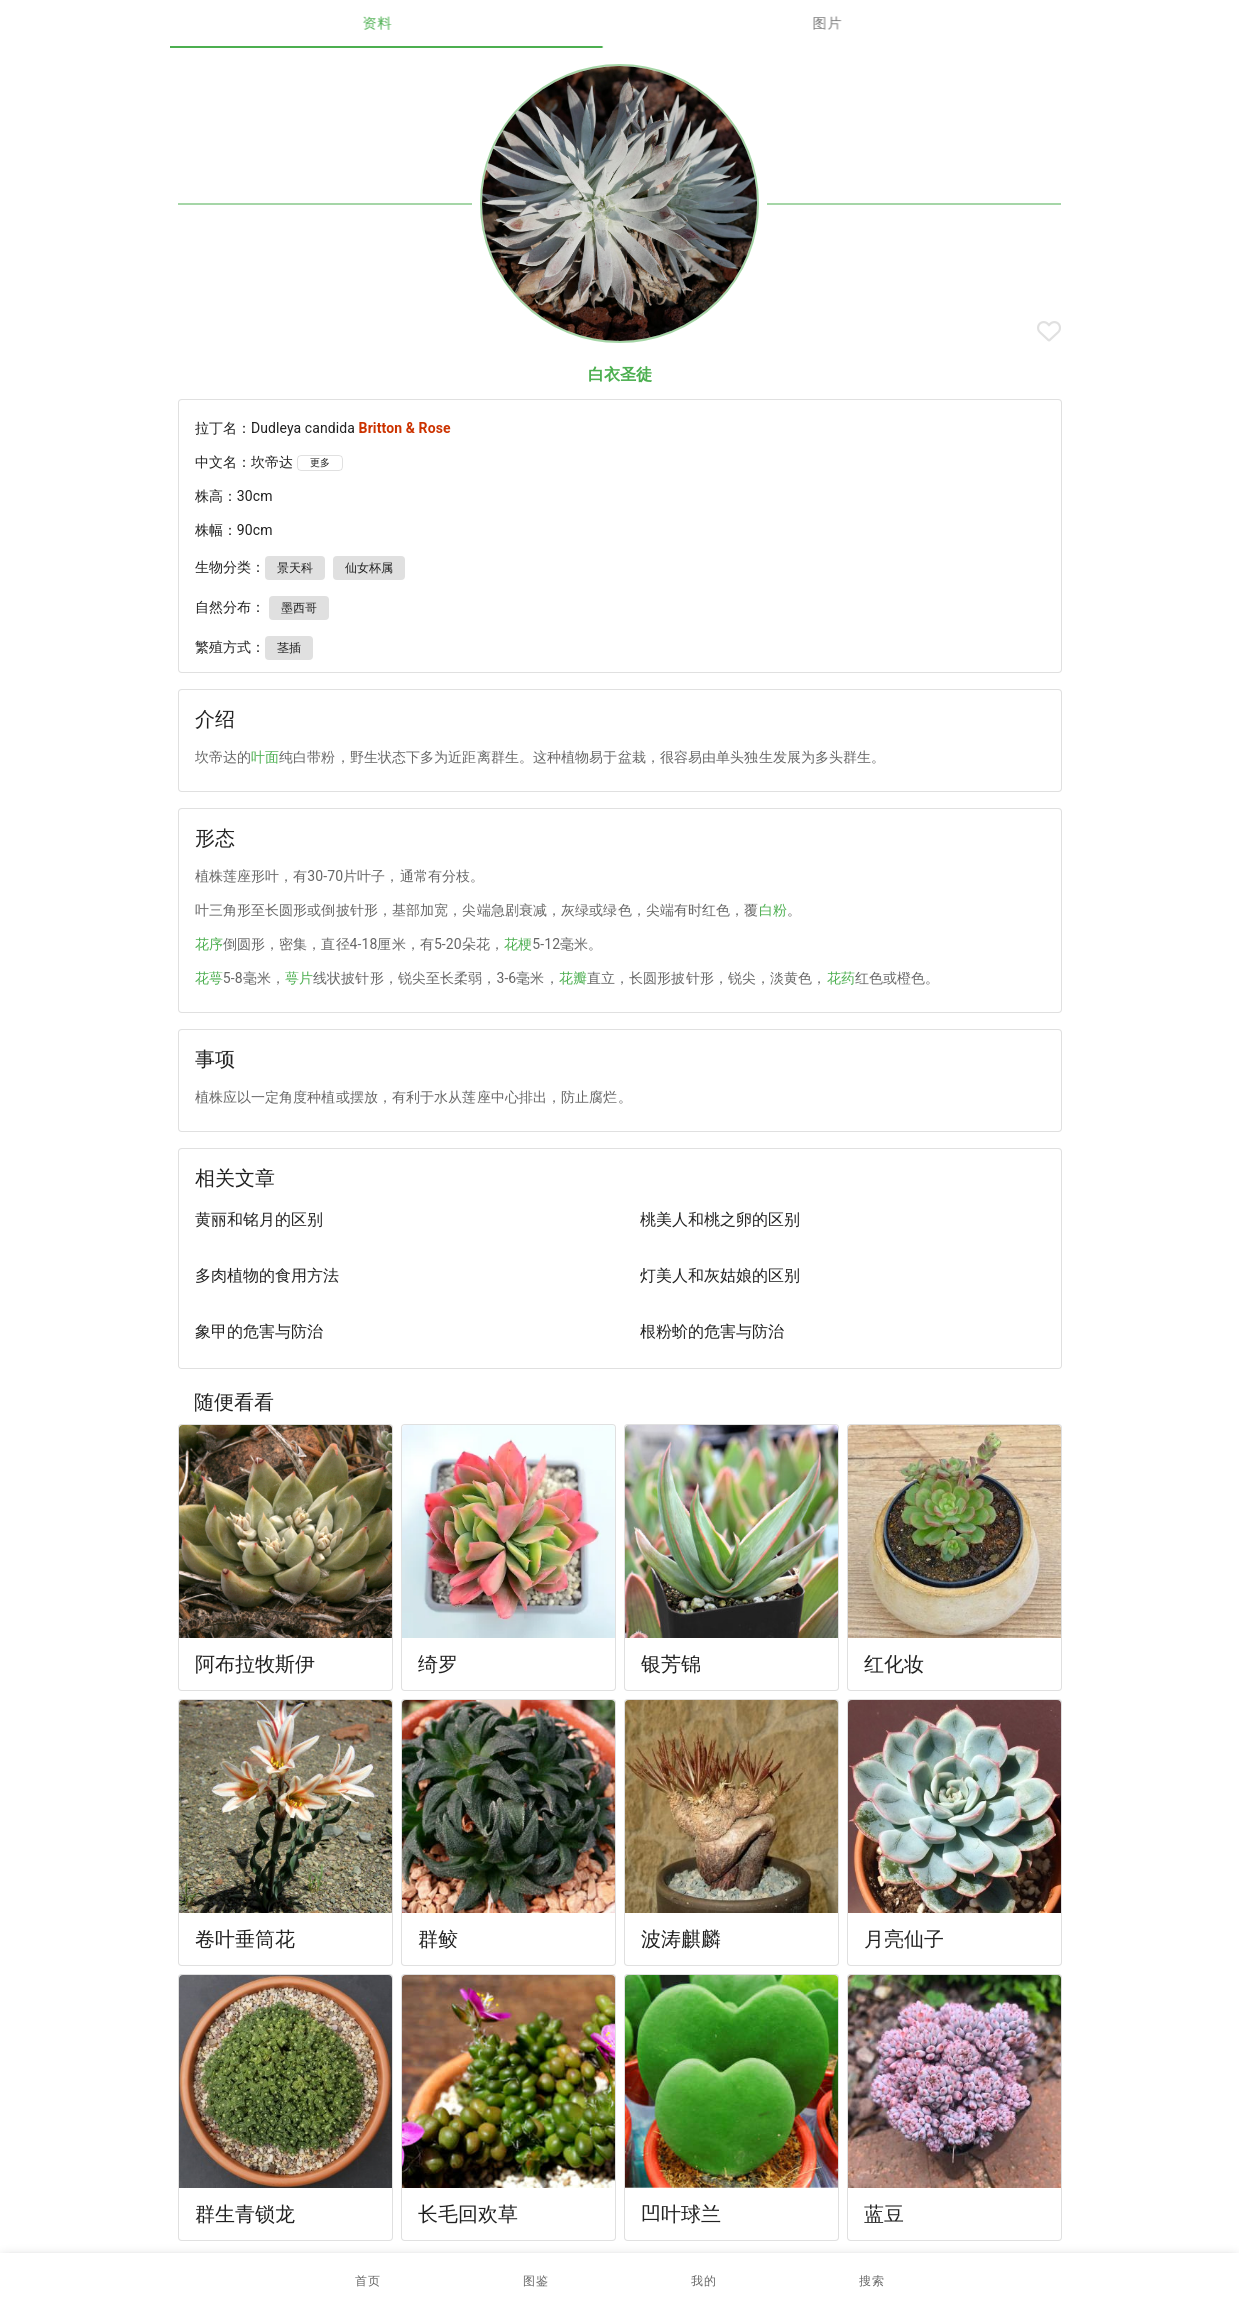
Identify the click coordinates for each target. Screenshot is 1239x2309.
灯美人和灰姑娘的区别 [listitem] (720, 1275)
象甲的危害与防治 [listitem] (259, 1331)
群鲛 (438, 1939)
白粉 (773, 910)
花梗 (518, 944)
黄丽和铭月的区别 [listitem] (259, 1219)
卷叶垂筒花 (245, 1939)
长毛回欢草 (468, 2214)
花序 (209, 944)
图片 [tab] (844, 23)
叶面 (265, 757)
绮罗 (438, 1664)
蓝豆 (884, 2214)
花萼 (209, 978)
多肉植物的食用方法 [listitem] (267, 1275)
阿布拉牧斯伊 (255, 1664)
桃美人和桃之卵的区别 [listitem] (720, 1219)
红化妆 (894, 1664)
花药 (841, 978)
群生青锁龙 (245, 2214)
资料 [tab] (394, 23)
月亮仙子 (904, 1939)
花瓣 (573, 978)
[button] (536, 2281)
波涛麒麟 (681, 1939)
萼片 (299, 978)
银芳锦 (671, 1664)
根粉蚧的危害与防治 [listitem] (712, 1331)
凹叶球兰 (681, 2214)
